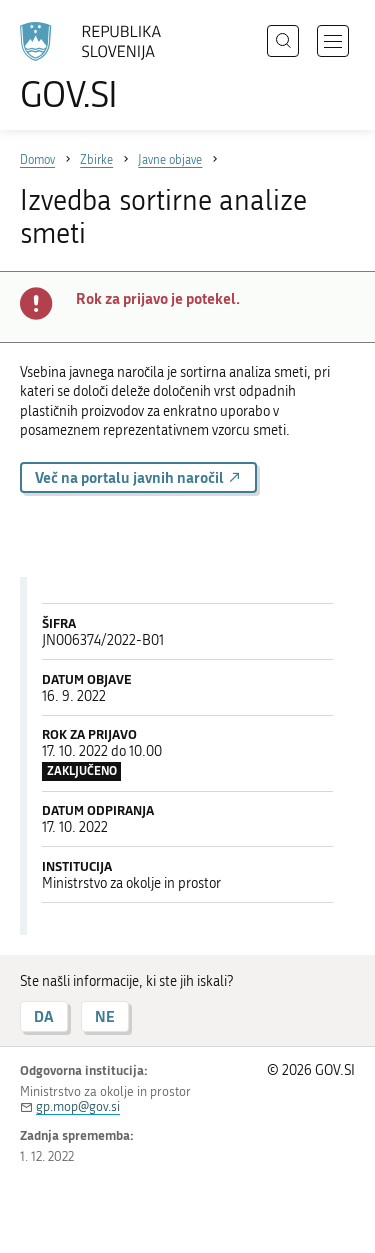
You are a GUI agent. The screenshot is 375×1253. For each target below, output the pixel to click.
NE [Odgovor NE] (105, 1016)
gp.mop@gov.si (78, 1106)
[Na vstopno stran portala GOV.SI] (100, 67)
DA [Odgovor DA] (44, 1016)
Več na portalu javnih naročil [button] (138, 477)
